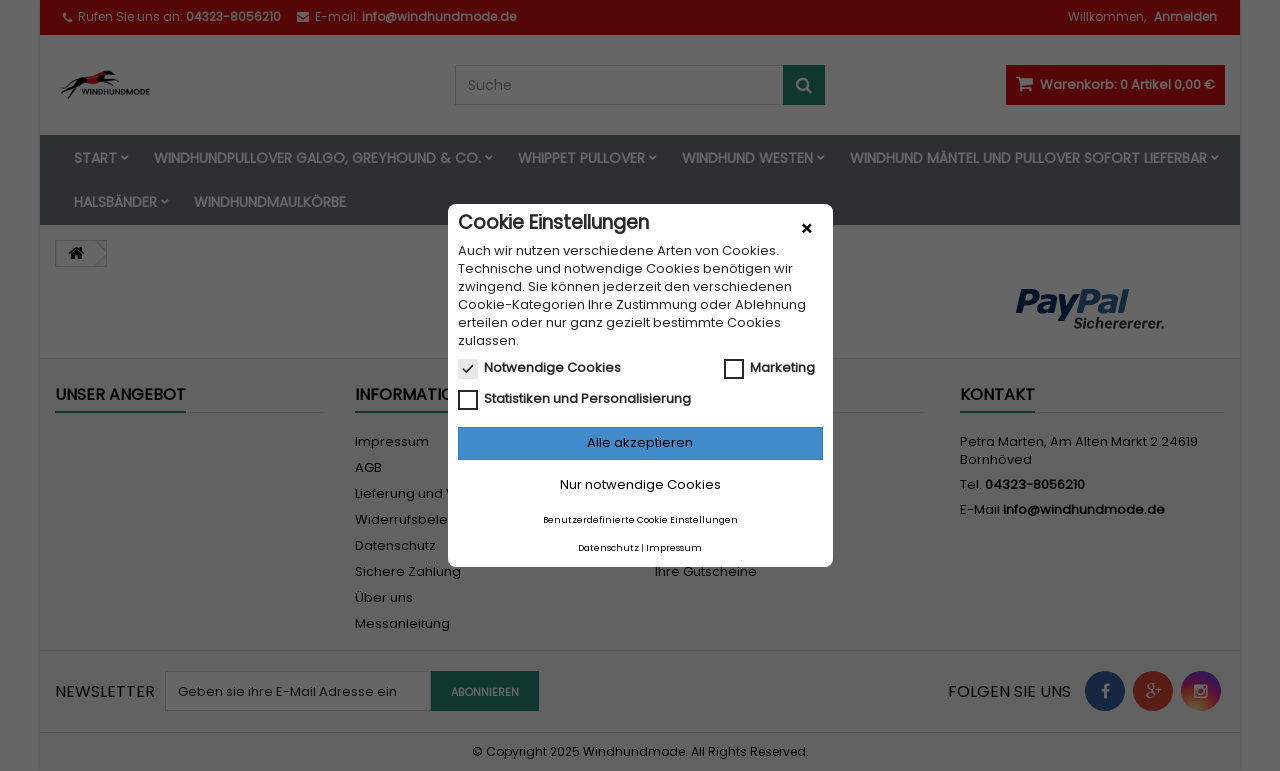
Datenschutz (608, 548)
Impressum (674, 548)
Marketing (769, 368)
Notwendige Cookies (539, 368)
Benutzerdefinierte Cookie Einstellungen (640, 520)
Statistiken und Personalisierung (574, 399)
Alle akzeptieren (640, 442)
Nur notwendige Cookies (640, 484)
